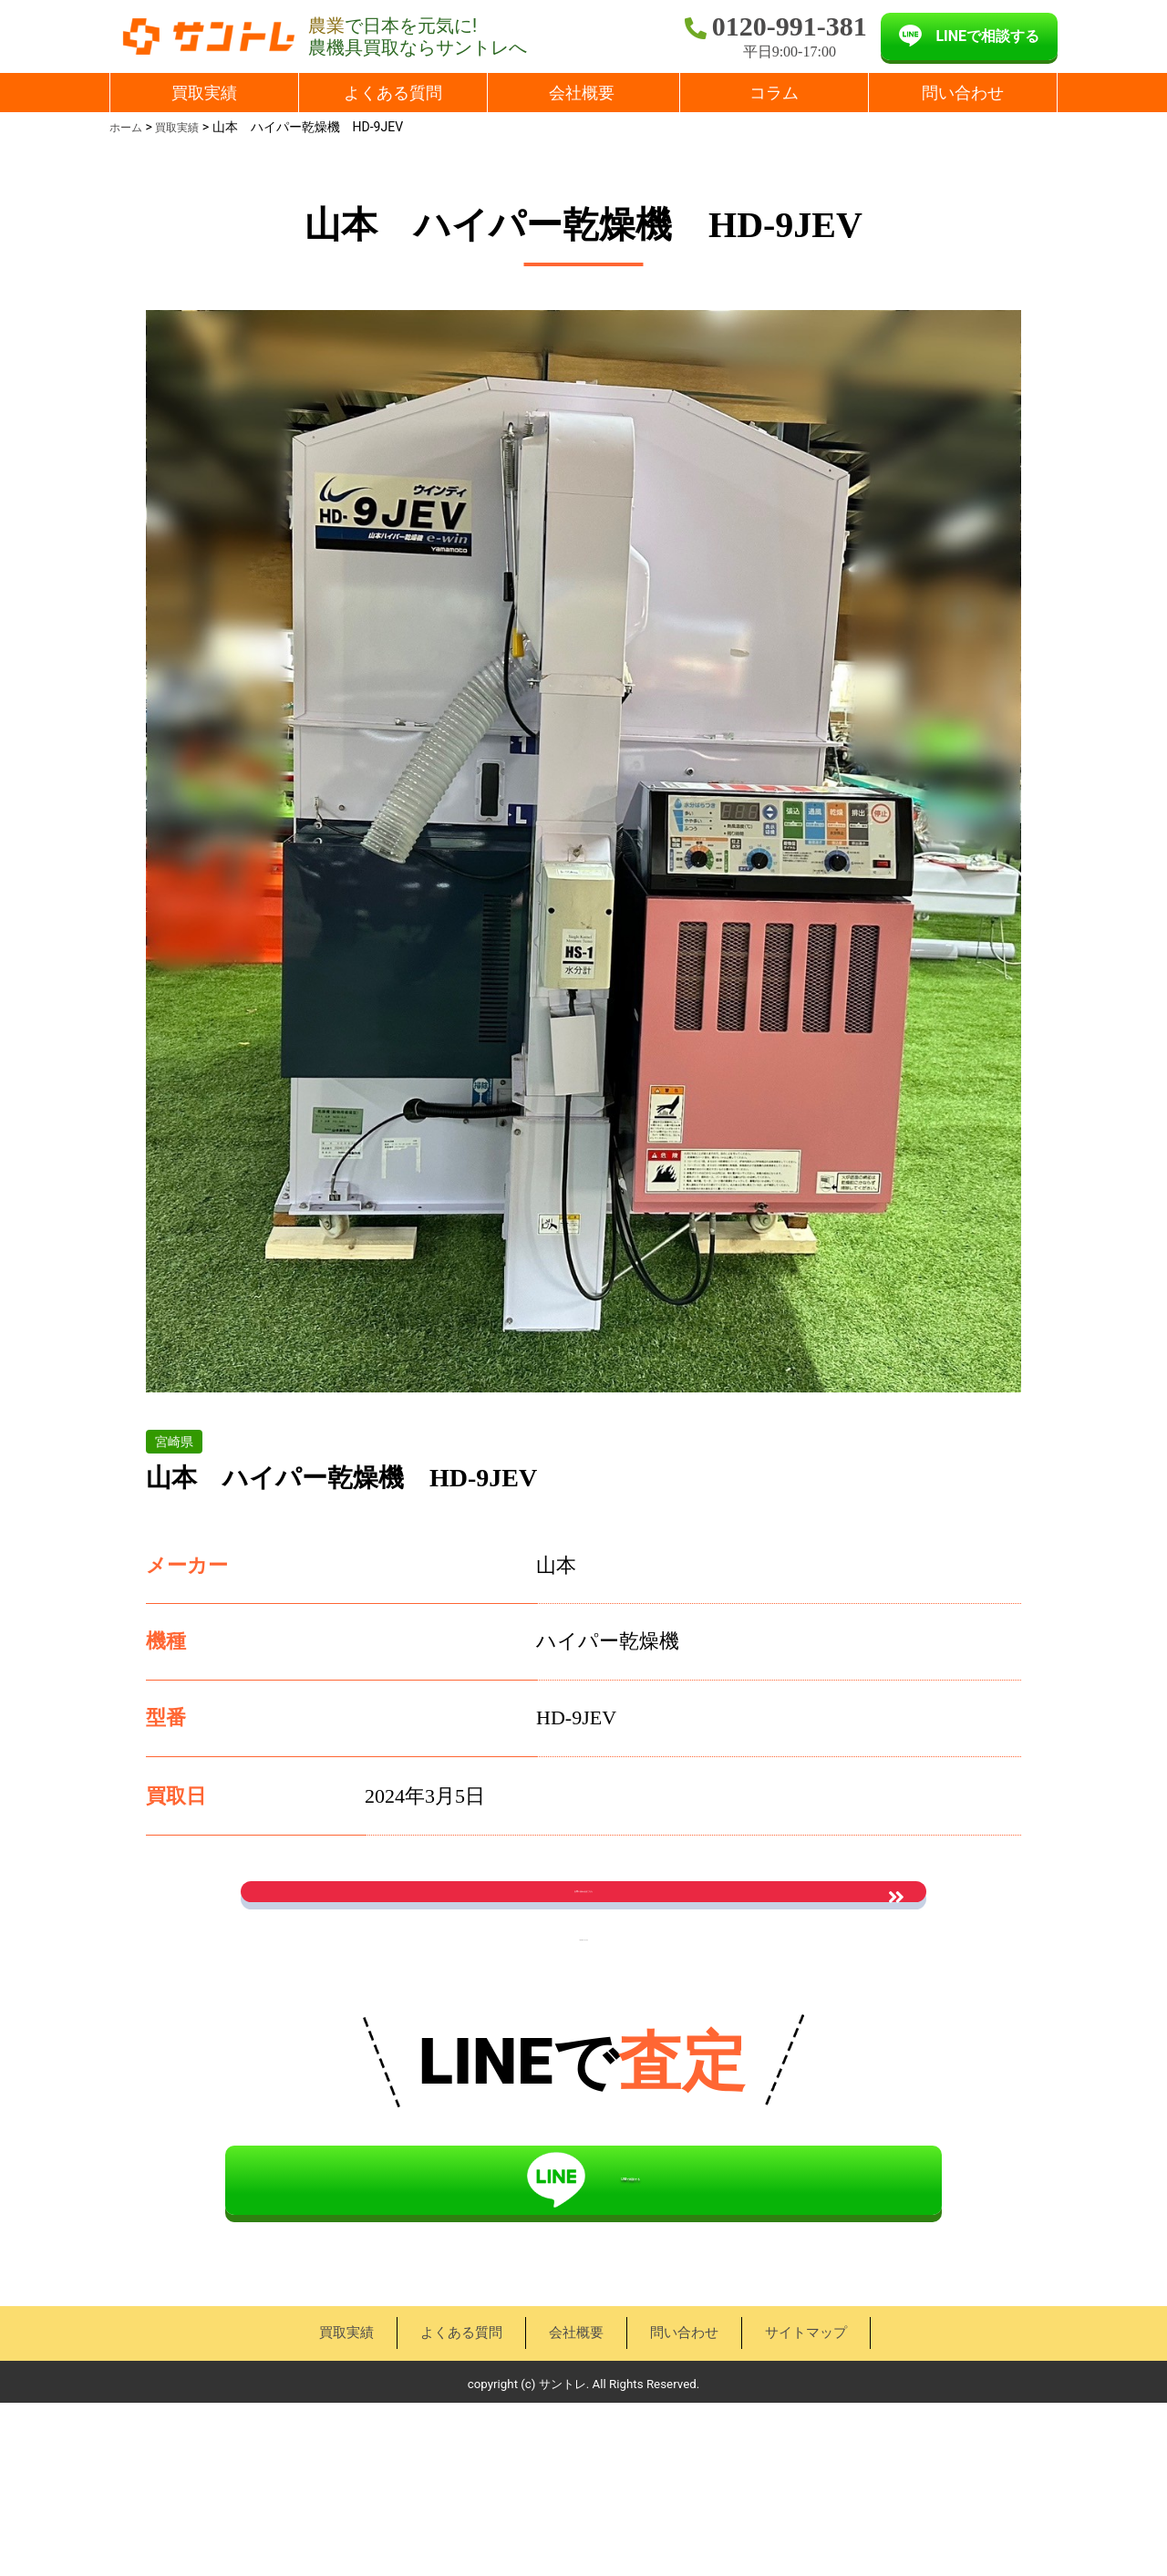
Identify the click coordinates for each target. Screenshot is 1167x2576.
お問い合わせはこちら (583, 1922)
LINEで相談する (987, 36)
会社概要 (581, 92)
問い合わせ (963, 92)
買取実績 (204, 92)
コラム (774, 92)
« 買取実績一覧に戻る (583, 2031)
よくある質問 (393, 92)
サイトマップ (804, 2505)
